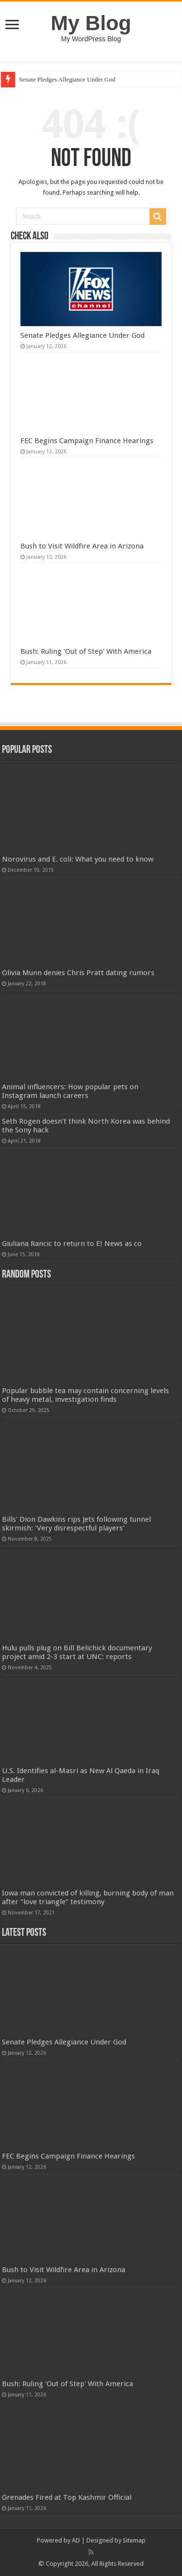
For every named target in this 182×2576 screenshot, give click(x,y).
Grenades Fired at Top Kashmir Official (67, 2497)
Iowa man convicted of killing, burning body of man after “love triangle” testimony (88, 1897)
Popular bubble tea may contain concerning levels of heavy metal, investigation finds (85, 1395)
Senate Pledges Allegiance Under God (67, 79)
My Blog (91, 22)
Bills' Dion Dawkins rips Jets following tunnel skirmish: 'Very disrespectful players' (76, 1523)
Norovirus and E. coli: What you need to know (77, 859)
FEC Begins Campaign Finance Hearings (86, 440)
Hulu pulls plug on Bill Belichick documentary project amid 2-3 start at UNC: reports (77, 1652)
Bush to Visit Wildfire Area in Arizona (82, 546)
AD (76, 2540)
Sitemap (134, 2540)
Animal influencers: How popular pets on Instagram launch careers (70, 1091)
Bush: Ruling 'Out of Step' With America (85, 651)
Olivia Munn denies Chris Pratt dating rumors (78, 972)
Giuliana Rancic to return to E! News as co (72, 1243)
